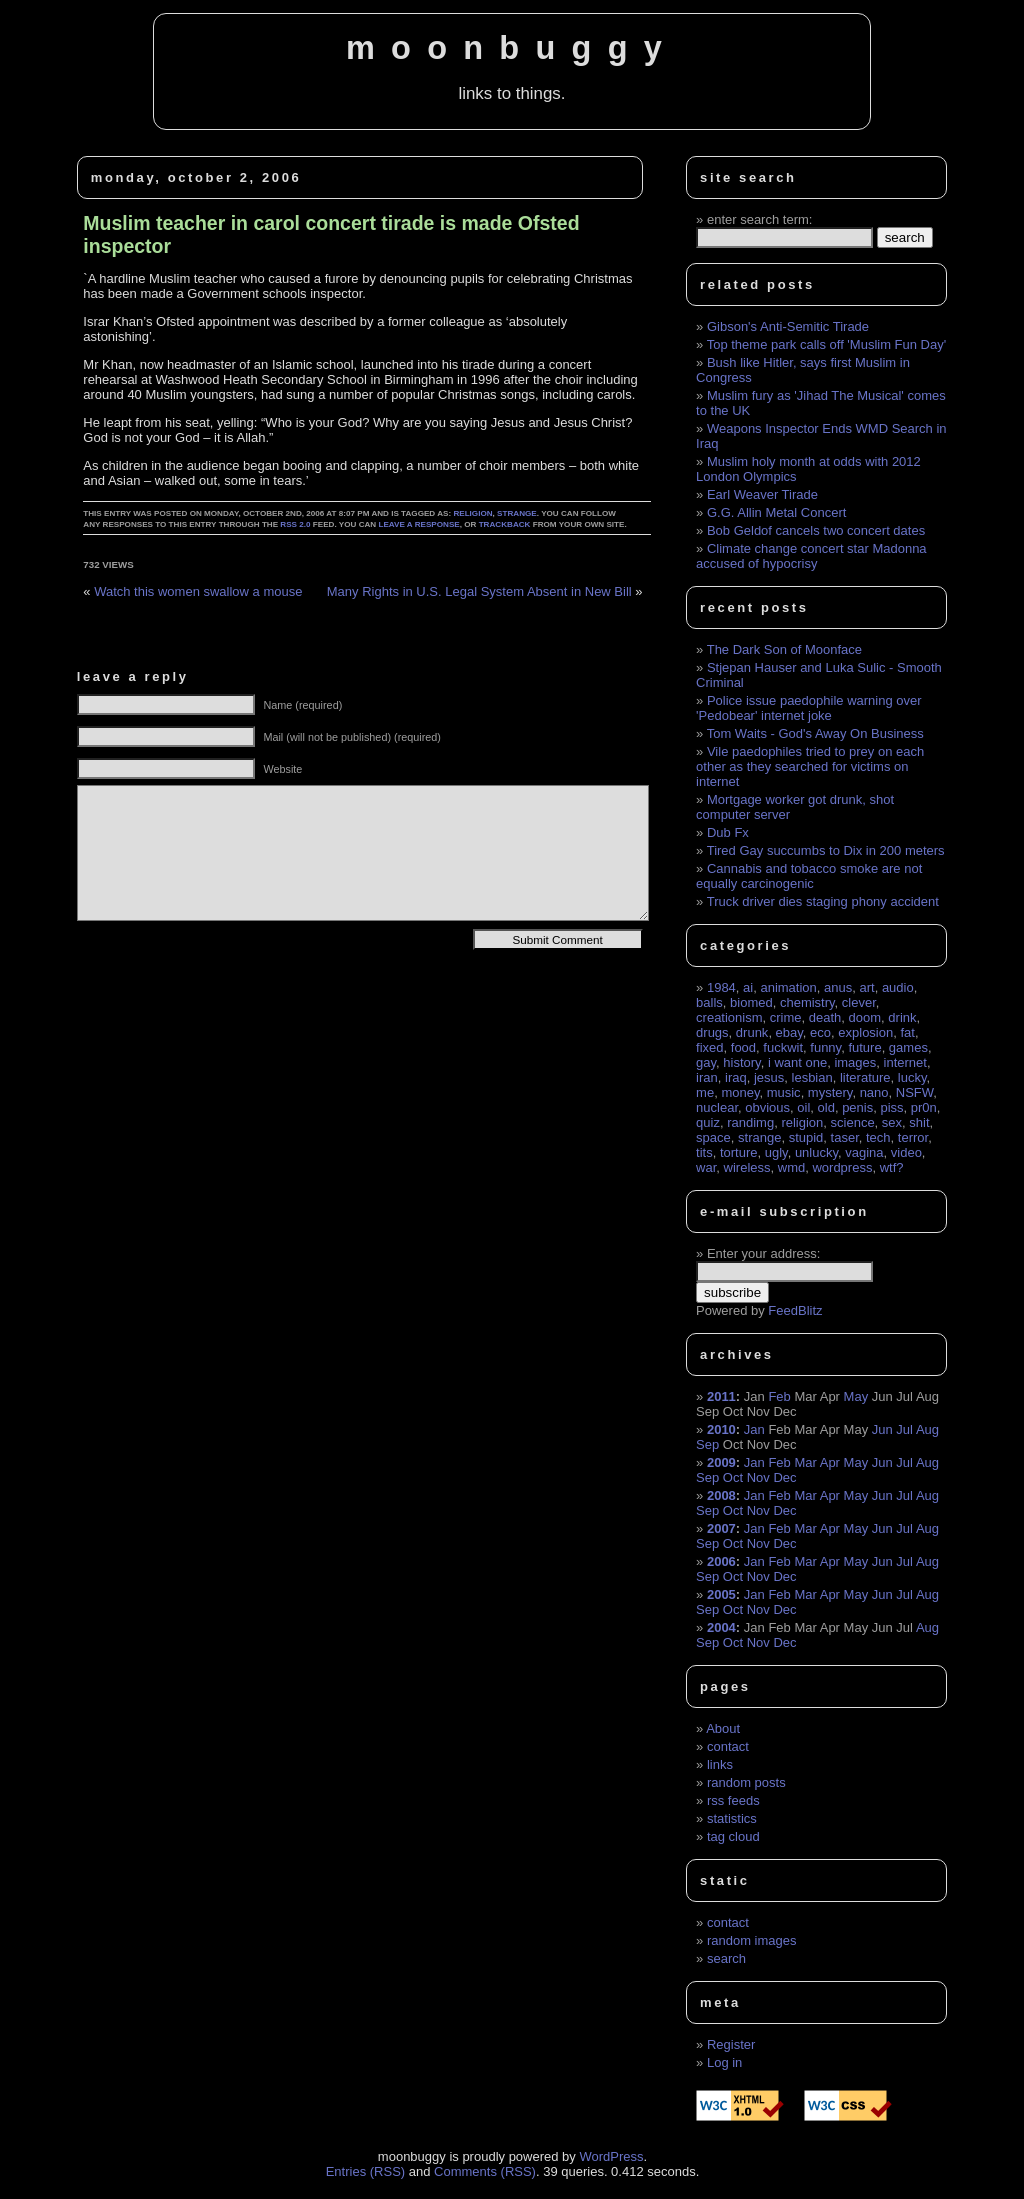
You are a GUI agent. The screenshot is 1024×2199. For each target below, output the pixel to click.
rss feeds (733, 1800)
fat (907, 1032)
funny (825, 1047)
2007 (721, 1528)
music (784, 1092)
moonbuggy (512, 48)
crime (786, 1017)
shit (919, 1122)
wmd (791, 1167)
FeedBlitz (795, 1310)
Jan (754, 1429)
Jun (882, 1429)
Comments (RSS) (485, 2171)
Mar (805, 1462)
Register (731, 2044)
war (706, 1167)
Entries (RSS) (365, 2171)
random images (752, 1940)
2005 (721, 1594)
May (856, 1396)
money (740, 1092)
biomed (751, 1002)
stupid (806, 1137)
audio (898, 987)
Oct (733, 1477)
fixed (709, 1047)
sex (892, 1122)
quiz (708, 1122)
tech (878, 1137)
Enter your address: (763, 1253)
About (723, 1728)
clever (859, 1002)
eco (820, 1032)
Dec (784, 1477)
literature (865, 1077)
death (825, 1017)
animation (788, 987)
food (743, 1047)
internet (905, 1062)
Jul (904, 1429)
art (866, 987)
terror (913, 1137)
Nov (758, 1477)
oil (803, 1107)
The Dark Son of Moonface (784, 649)
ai (748, 987)
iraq (736, 1077)
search (726, 1958)
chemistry (807, 1002)
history (741, 1062)
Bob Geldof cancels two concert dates (816, 530)
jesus (769, 1077)
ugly (776, 1152)
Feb (779, 1396)
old (826, 1107)
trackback (505, 524)
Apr (830, 1462)
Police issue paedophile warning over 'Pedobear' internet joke (808, 708)
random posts (746, 1782)
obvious (767, 1107)
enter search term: (760, 219)
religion (472, 513)
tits (704, 1152)
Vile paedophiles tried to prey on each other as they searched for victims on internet (810, 766)
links (720, 1764)
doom (865, 1017)
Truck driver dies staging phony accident (823, 901)
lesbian (812, 1077)
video (906, 1152)
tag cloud (733, 1836)
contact (728, 1746)
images (855, 1062)
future (864, 1047)
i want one (797, 1062)
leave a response (418, 524)
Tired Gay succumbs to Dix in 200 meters (826, 850)
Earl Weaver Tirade (762, 494)
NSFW (915, 1092)
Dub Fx (728, 832)
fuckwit (783, 1047)
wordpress (842, 1167)
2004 (721, 1627)
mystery (830, 1092)
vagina (864, 1152)
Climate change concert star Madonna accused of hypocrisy (811, 556)
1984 (721, 987)
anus (838, 987)
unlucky (816, 1152)
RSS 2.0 (295, 524)
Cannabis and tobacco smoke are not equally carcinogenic (809, 876)
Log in (724, 2062)
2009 (721, 1462)
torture (739, 1152)
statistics (732, 1818)
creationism (729, 1017)
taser (845, 1137)
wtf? (892, 1167)
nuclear (717, 1107)
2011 (721, 1396)
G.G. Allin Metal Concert (776, 512)
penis (857, 1107)
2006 (721, 1561)
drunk (752, 1032)
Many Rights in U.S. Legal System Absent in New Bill (479, 591)
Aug (927, 1429)
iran (707, 1077)
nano (874, 1092)
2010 (721, 1429)
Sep (707, 1444)
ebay (789, 1032)
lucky (912, 1077)
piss (891, 1107)
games (908, 1047)
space (713, 1137)
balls (709, 1002)
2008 (721, 1495)
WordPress (611, 2156)
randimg (750, 1122)
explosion (865, 1032)
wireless (747, 1167)
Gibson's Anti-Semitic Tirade (788, 326)
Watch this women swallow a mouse (198, 591)
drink (902, 1017)
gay (706, 1062)
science (853, 1122)
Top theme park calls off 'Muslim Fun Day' (827, 344)
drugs (712, 1032)
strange (517, 513)
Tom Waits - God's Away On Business (815, 733)
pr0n (924, 1107)
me (705, 1092)
